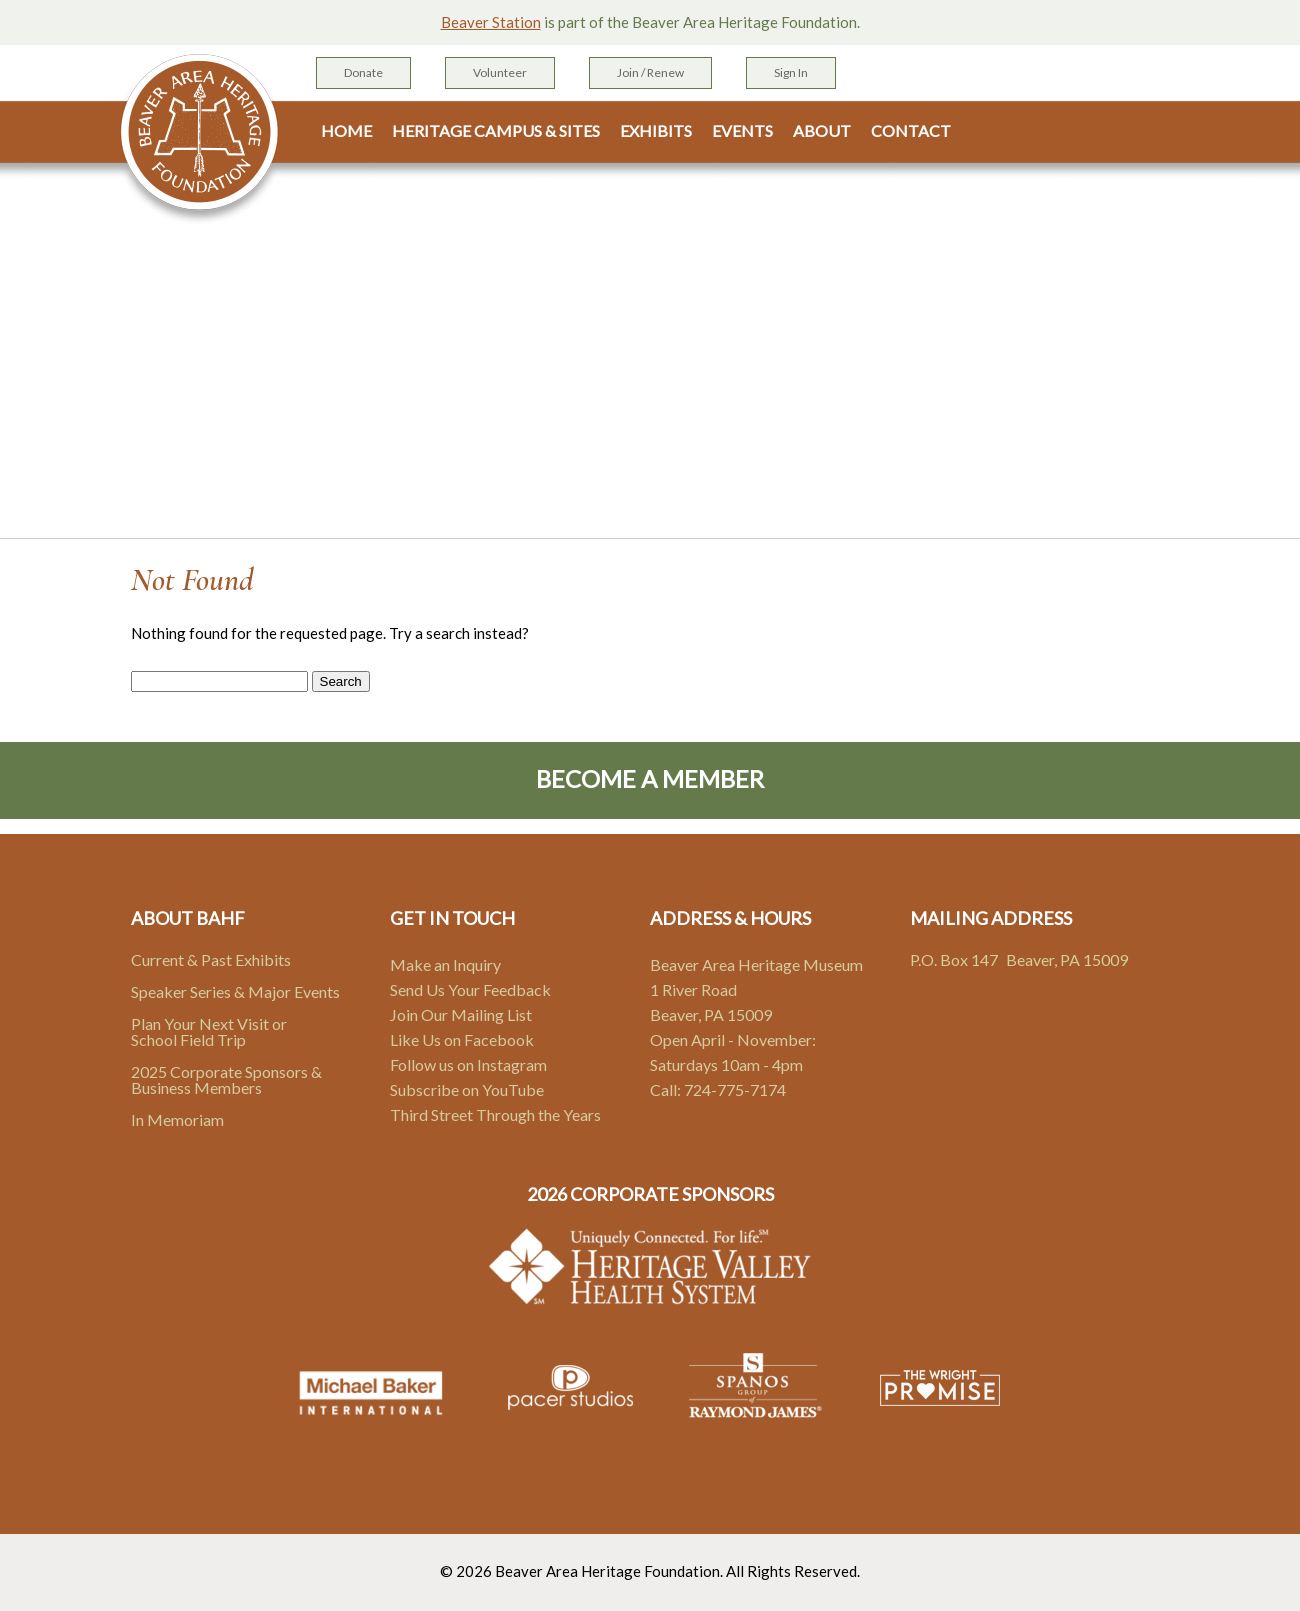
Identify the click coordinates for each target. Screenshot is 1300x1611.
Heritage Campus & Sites (496, 131)
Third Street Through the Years (495, 1114)
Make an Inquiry (445, 964)
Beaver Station (491, 22)
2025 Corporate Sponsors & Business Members (226, 1079)
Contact (911, 131)
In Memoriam (177, 1119)
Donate (363, 72)
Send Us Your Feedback (470, 989)
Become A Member (650, 778)
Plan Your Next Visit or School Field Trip (209, 1031)
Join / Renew (650, 72)
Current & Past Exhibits (211, 959)
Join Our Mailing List (461, 1014)
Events (742, 131)
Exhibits (656, 131)
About (822, 131)
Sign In (791, 72)
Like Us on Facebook (462, 1039)
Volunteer (500, 72)
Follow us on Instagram (468, 1064)
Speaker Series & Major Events (235, 991)
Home (346, 131)
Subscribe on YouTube (467, 1089)
